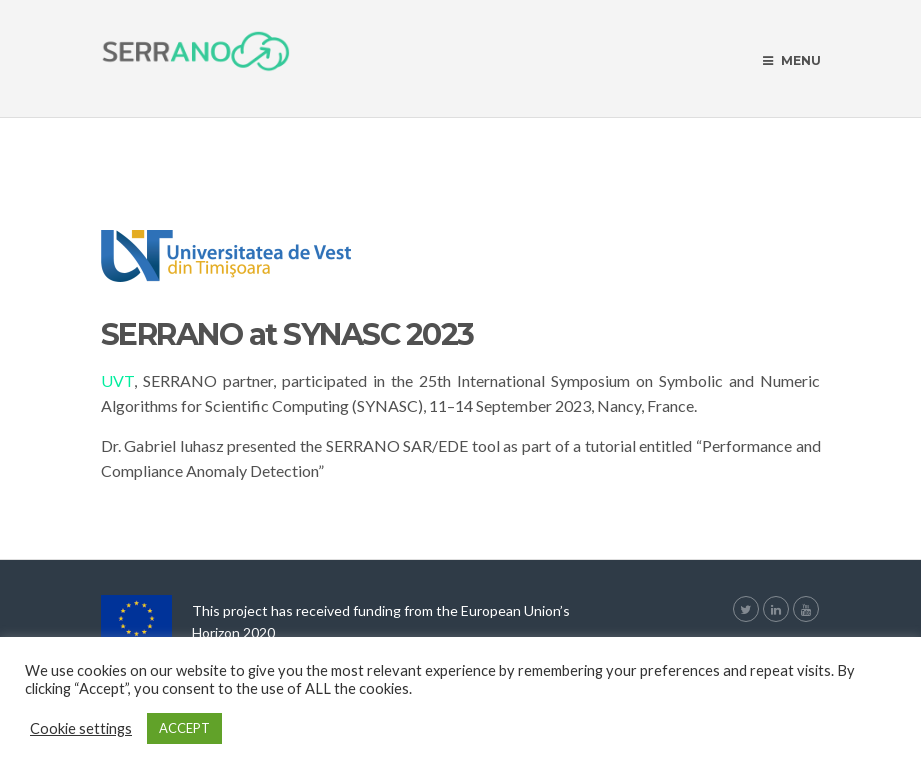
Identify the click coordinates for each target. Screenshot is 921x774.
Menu (792, 60)
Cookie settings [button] (81, 728)
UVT (117, 380)
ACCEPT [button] (184, 728)
